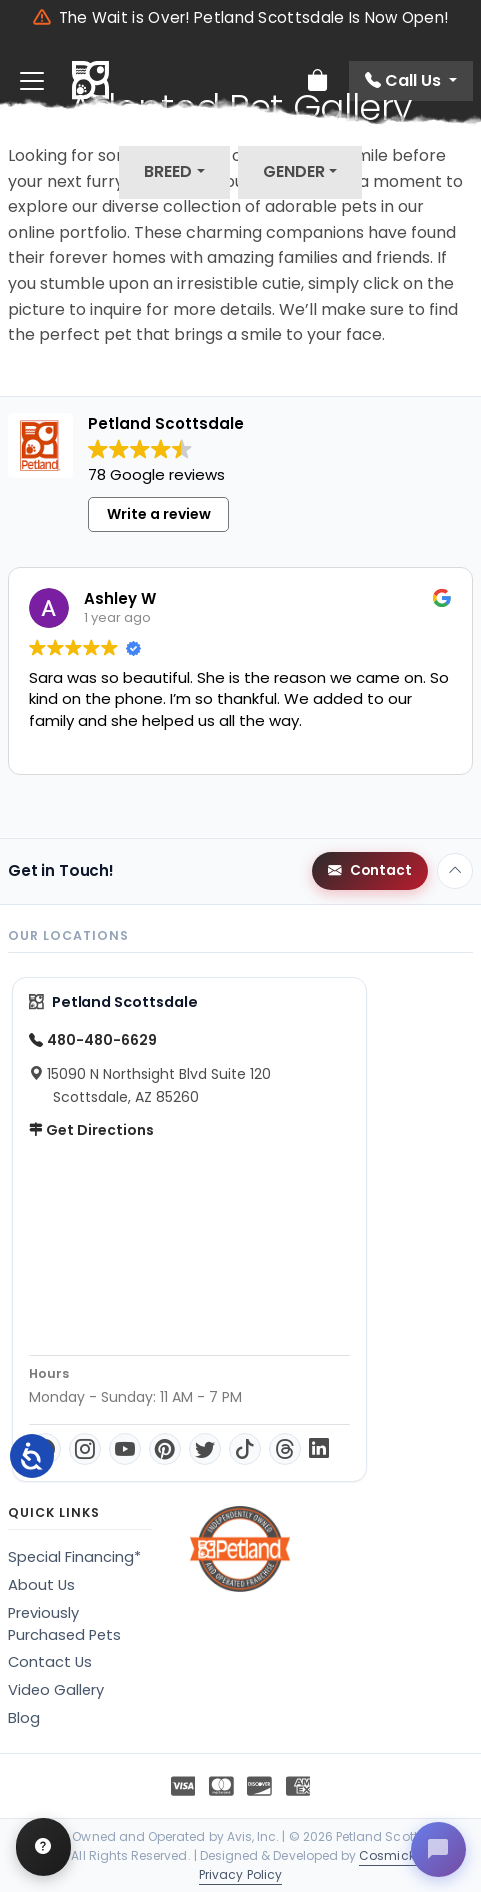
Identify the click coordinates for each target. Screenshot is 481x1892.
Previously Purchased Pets (64, 1624)
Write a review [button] (159, 514)
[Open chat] (437, 1848)
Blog (24, 1718)
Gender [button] (294, 171)
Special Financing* (74, 1557)
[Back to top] (455, 871)
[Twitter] (205, 1449)
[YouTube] (125, 1449)
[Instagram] (85, 1449)
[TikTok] (245, 1449)
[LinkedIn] (319, 1449)
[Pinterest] (165, 1449)
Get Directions (91, 1130)
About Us (41, 1585)
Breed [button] (168, 171)
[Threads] (285, 1449)
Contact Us (50, 1662)
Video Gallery (56, 1690)
